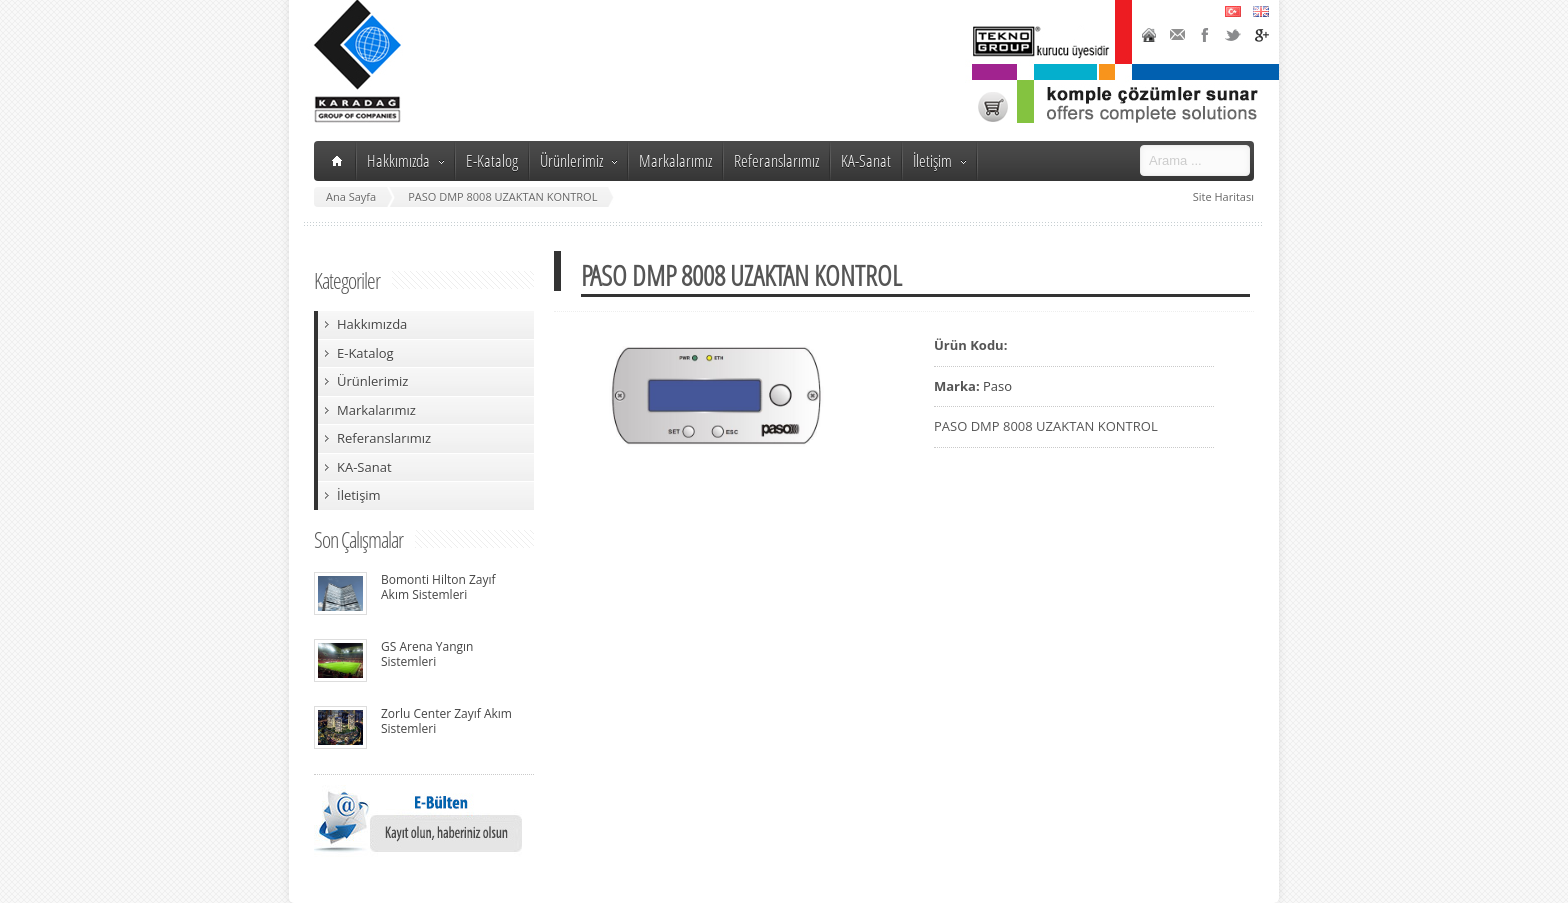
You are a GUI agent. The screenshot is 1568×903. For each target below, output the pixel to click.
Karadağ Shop (993, 107)
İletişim (939, 160)
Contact (1177, 35)
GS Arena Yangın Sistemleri (427, 654)
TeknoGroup (1043, 42)
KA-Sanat (866, 160)
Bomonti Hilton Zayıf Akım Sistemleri (438, 587)
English (1261, 11)
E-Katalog (492, 160)
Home (1149, 35)
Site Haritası (1223, 196)
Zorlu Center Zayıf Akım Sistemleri (446, 721)
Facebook (1205, 35)
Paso (997, 386)
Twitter (1233, 35)
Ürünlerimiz (578, 160)
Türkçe (1233, 11)
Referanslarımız (776, 160)
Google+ (1261, 35)
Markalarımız (675, 160)
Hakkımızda (405, 160)
